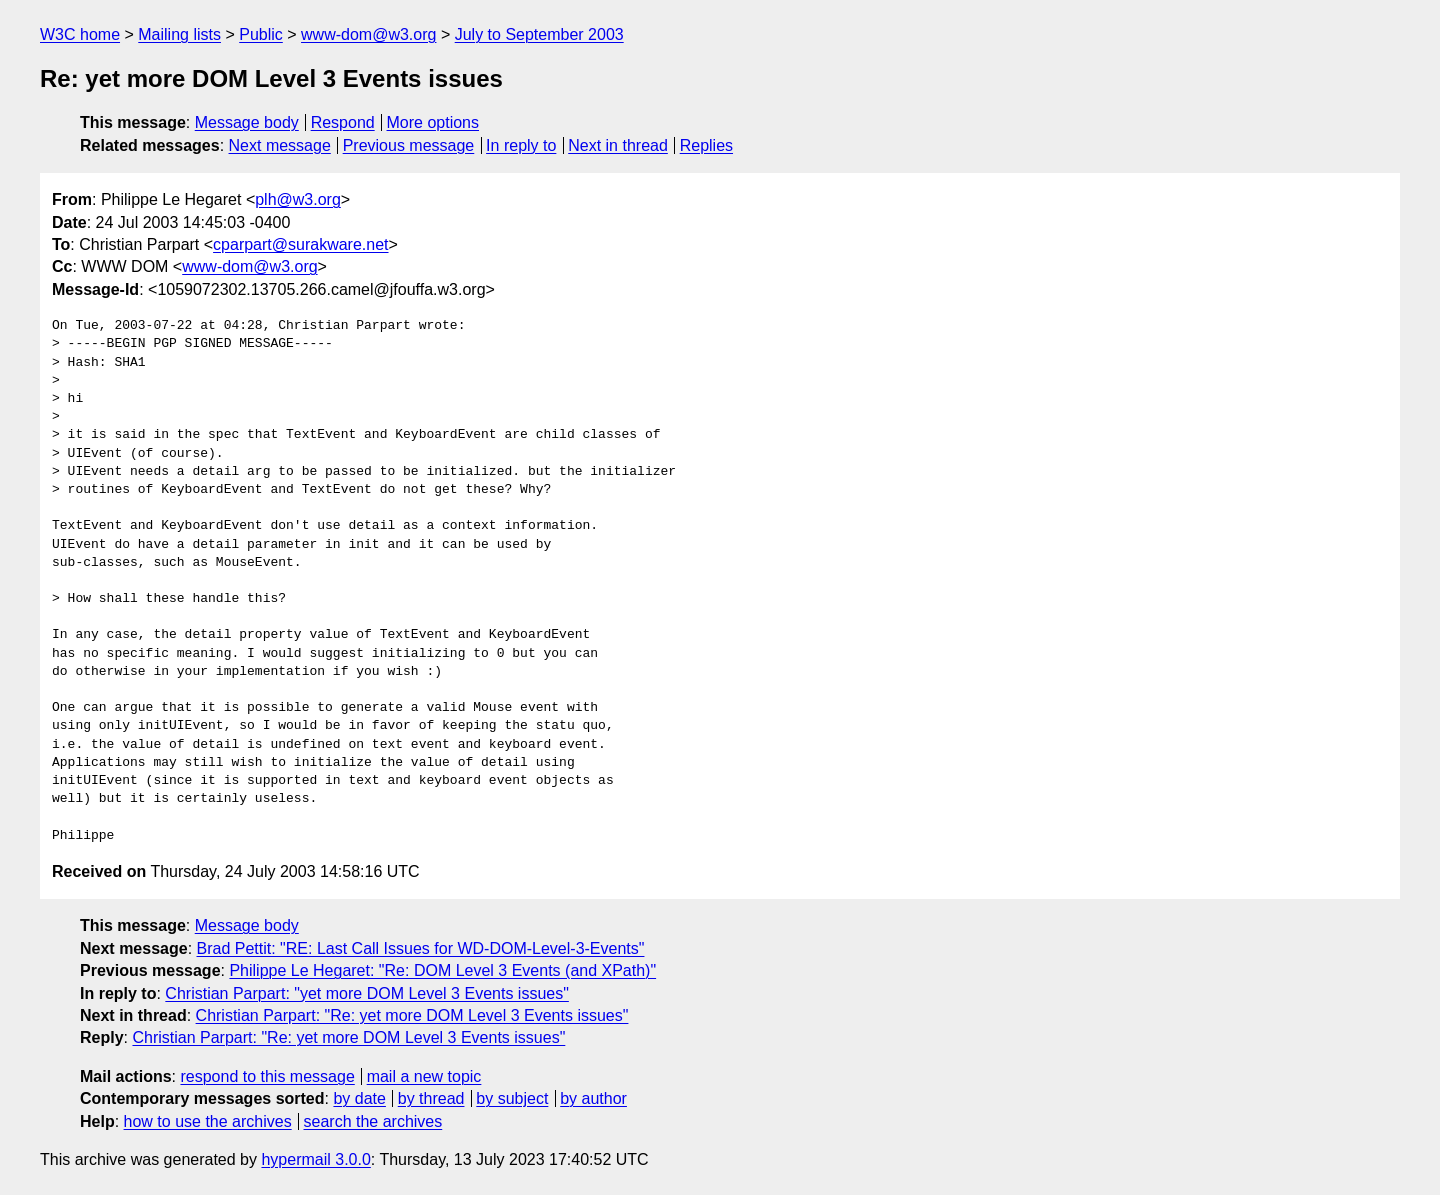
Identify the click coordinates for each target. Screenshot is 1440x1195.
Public (261, 34)
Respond (343, 122)
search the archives (373, 1121)
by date (359, 1098)
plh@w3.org (298, 199)
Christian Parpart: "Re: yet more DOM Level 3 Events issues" (412, 1015)
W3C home (80, 34)
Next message (280, 145)
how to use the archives (208, 1121)
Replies (706, 145)
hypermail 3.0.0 (315, 1159)
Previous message (409, 145)
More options (433, 122)
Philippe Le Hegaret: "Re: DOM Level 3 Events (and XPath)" (442, 970)
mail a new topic (424, 1076)
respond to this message (267, 1076)
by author (593, 1098)
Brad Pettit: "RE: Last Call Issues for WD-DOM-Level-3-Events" (421, 948)
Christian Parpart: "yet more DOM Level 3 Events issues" (367, 993)
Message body (247, 122)
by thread (431, 1098)
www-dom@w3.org (368, 34)
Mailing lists (179, 34)
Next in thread (618, 145)
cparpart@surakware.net (300, 244)
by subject (512, 1098)
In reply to (521, 145)
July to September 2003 (539, 34)
